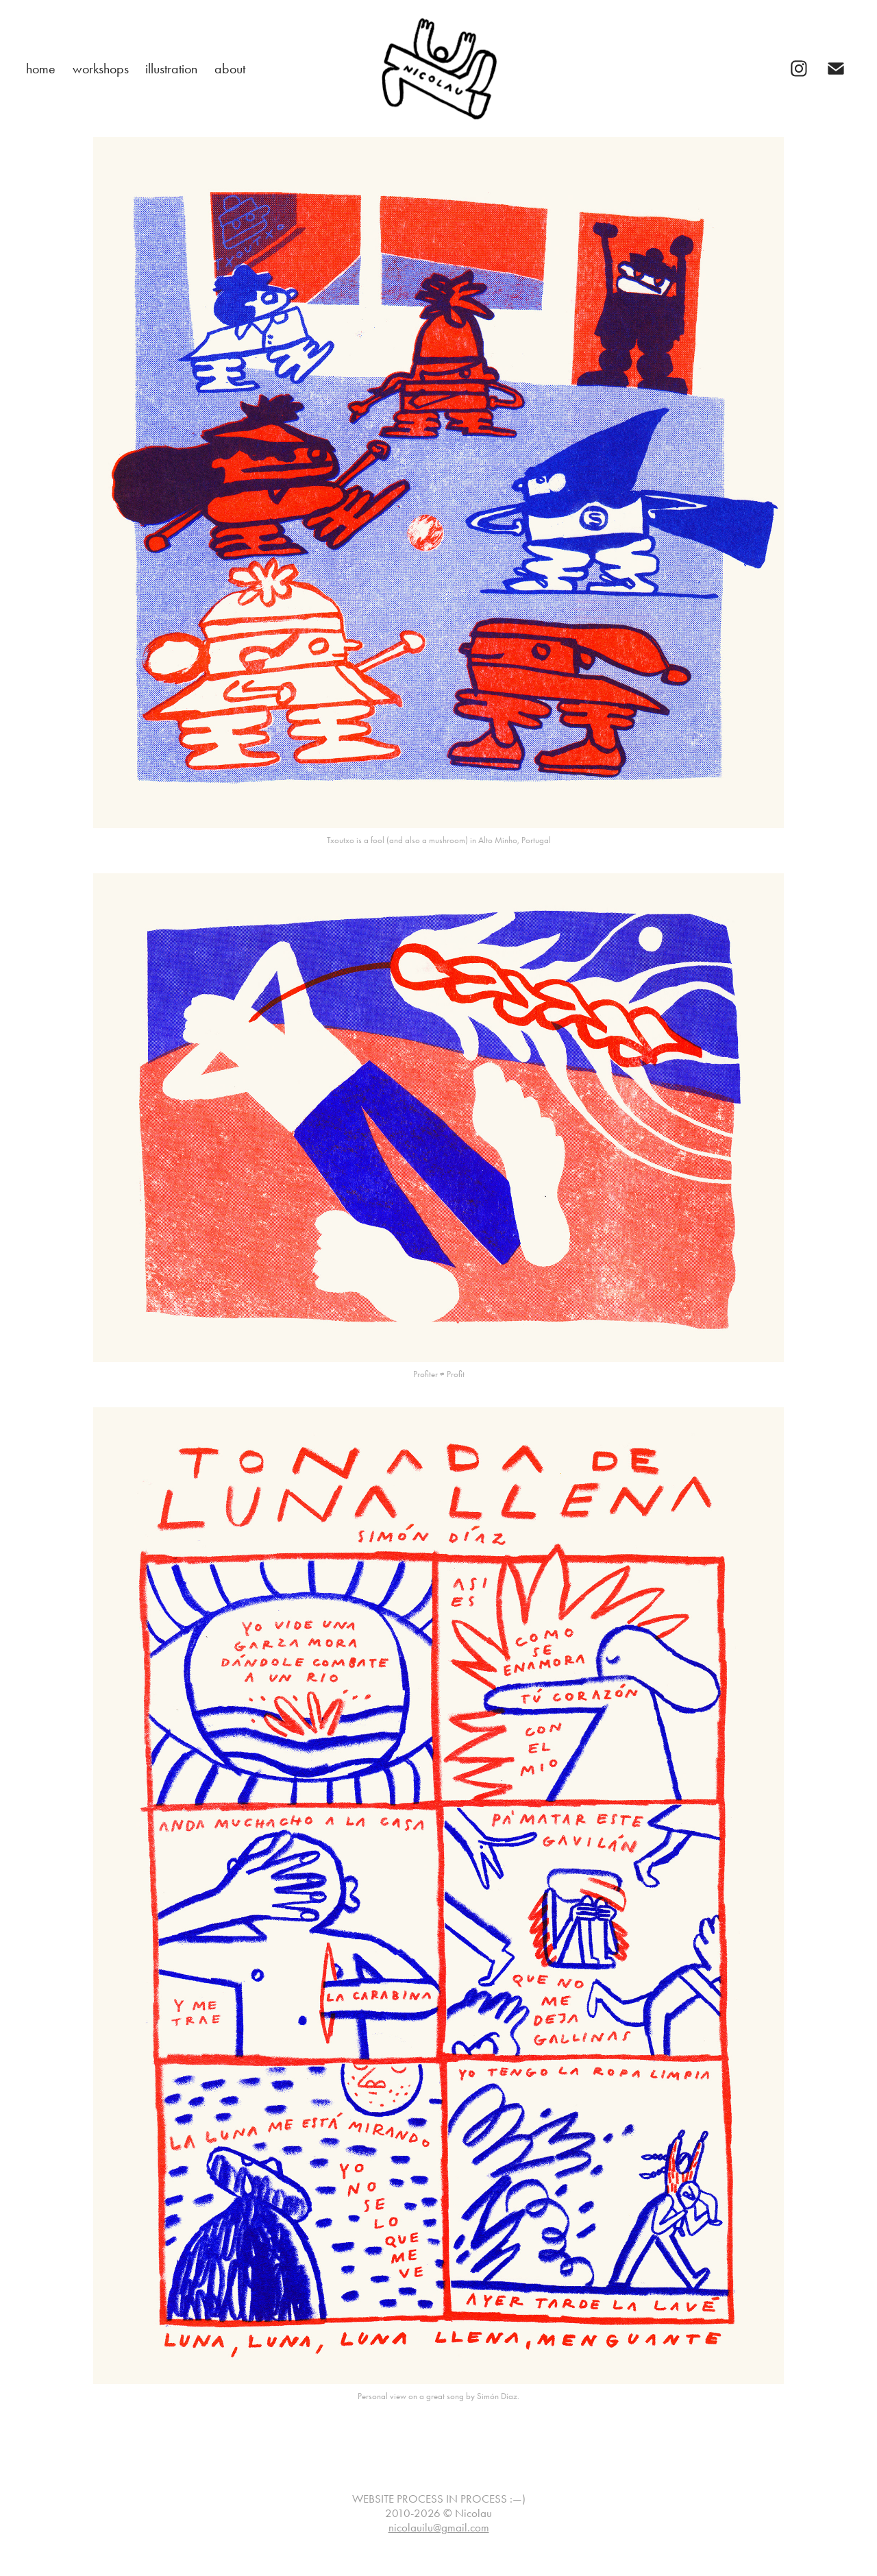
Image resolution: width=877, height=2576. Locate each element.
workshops (101, 68)
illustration (171, 68)
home (40, 68)
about (229, 68)
